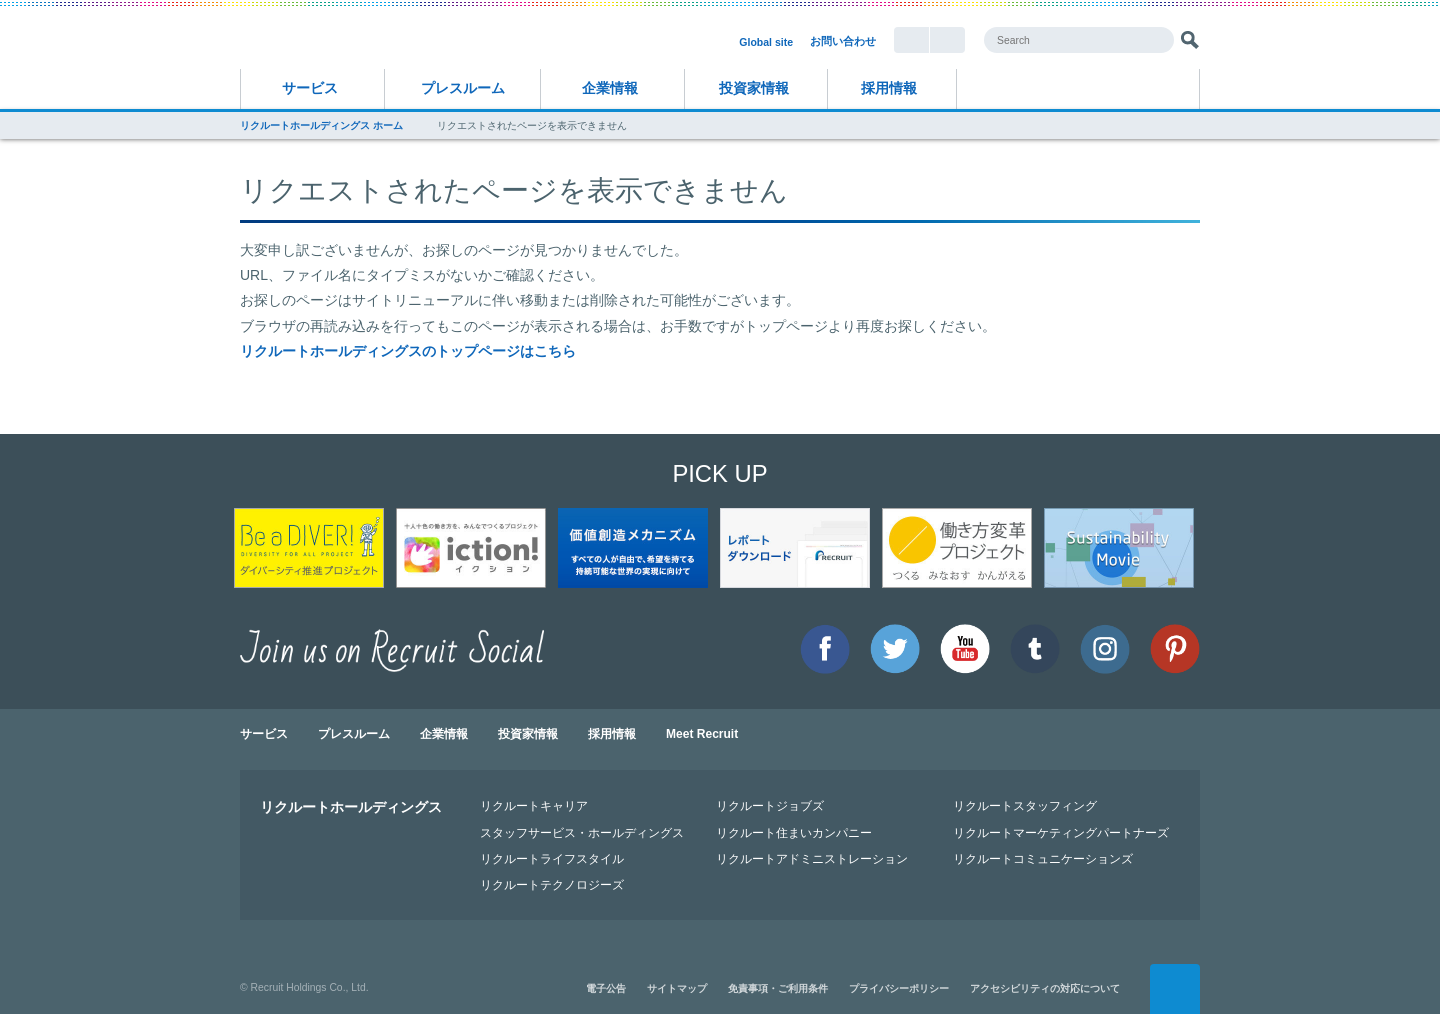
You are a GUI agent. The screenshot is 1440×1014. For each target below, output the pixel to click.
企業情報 (610, 88)
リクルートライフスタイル (552, 858)
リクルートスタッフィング (1025, 805)
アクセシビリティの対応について (1045, 988)
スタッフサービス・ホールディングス (582, 832)
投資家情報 (754, 88)
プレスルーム (463, 88)
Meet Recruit (702, 734)
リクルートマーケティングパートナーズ (1061, 832)
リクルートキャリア (534, 805)
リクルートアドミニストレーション (812, 858)
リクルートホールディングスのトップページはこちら (408, 351)
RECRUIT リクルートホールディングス (420, 39)
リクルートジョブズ (770, 805)
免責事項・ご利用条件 (778, 988)
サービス (310, 88)
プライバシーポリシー (899, 988)
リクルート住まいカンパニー (794, 832)
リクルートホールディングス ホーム (321, 125)
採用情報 (889, 88)
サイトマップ (677, 988)
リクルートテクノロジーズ (552, 884)
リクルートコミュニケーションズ (1043, 858)
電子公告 (606, 988)
